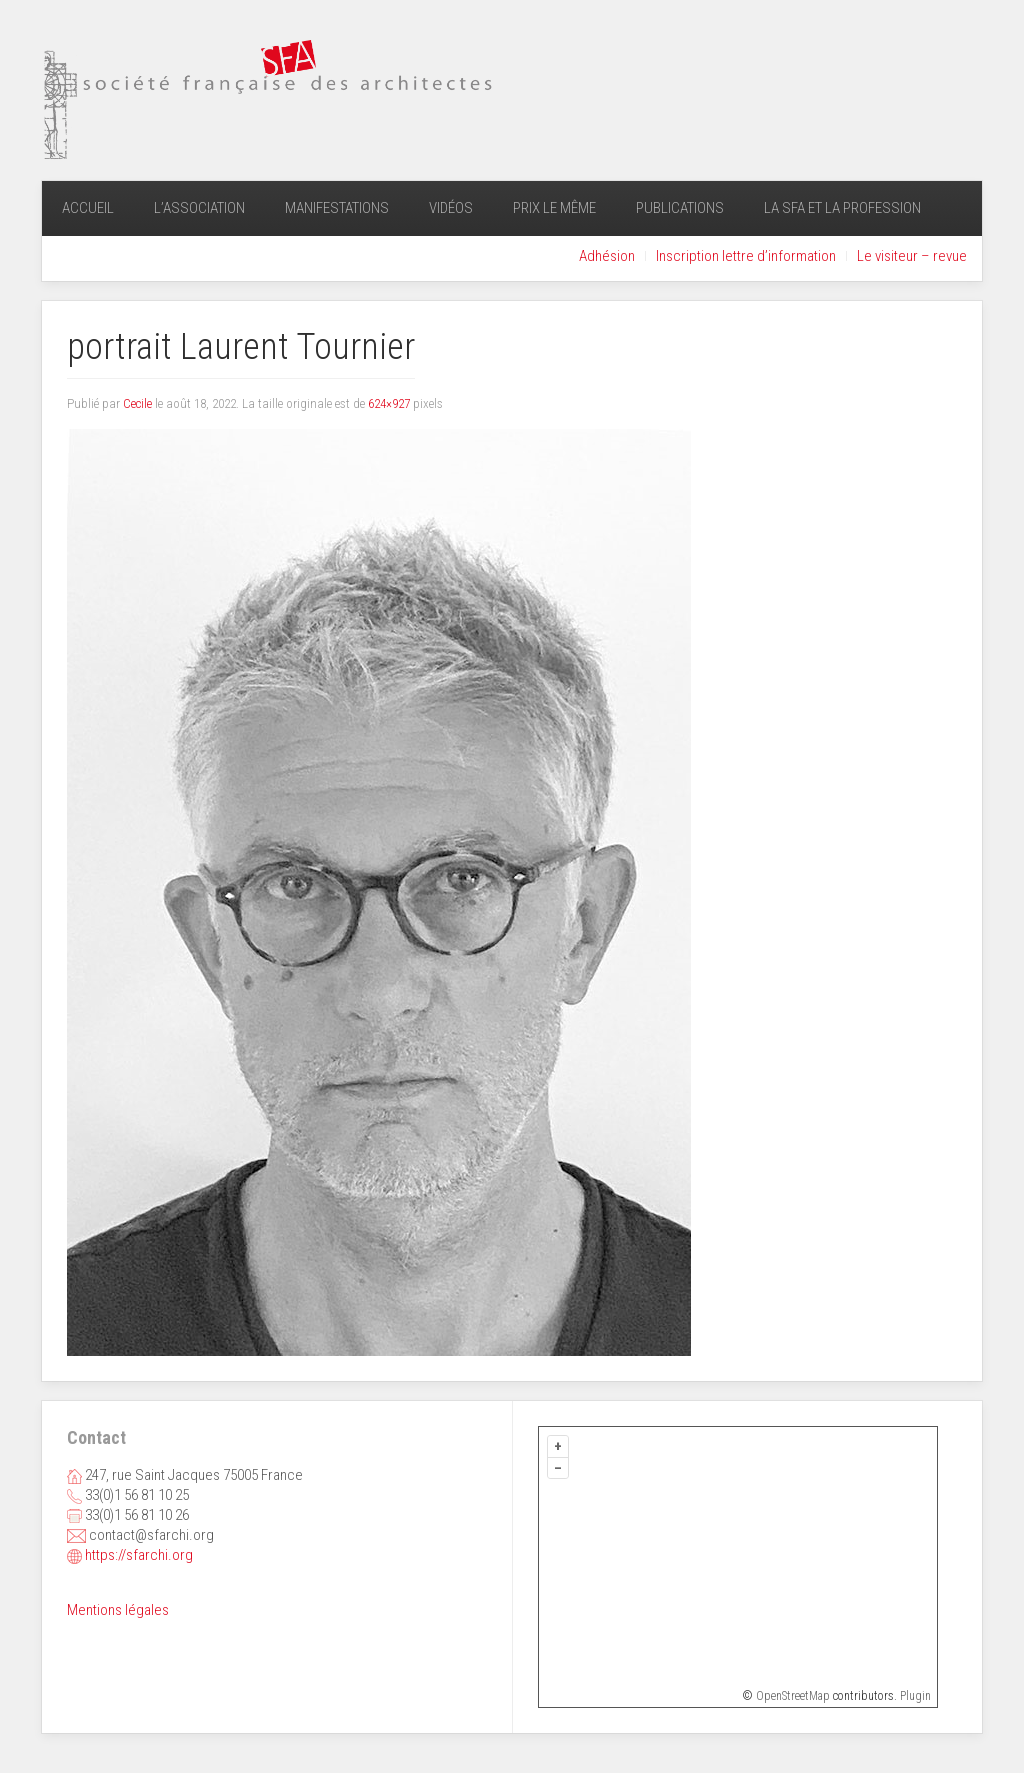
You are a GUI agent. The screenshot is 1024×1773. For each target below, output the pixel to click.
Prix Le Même (554, 208)
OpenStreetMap (793, 1696)
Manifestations (337, 208)
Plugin (914, 1696)
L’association (199, 208)
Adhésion (607, 256)
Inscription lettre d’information (746, 256)
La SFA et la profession (842, 208)
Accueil (88, 208)
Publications (680, 208)
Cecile (137, 403)
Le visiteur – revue (912, 256)
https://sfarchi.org (139, 1555)
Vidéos (451, 208)
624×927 (389, 403)
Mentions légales (118, 1610)
